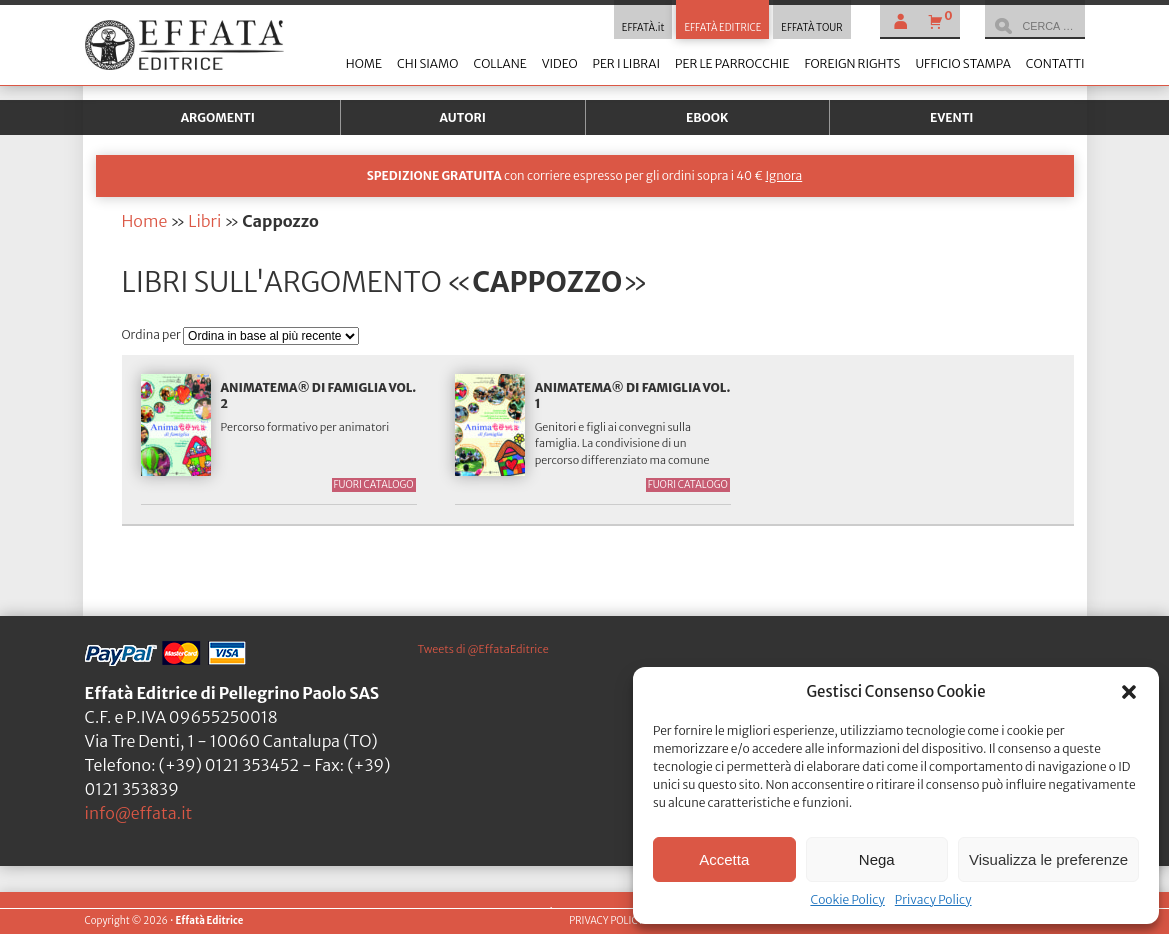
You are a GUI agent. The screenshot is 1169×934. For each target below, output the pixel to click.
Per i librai (626, 63)
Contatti (1055, 63)
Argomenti (218, 117)
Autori (463, 117)
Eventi (952, 117)
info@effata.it (139, 813)
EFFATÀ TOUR (811, 28)
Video (560, 63)
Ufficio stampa (962, 63)
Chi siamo (427, 63)
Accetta (724, 859)
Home (364, 63)
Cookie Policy (847, 899)
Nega (877, 859)
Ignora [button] (783, 175)
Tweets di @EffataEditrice (483, 649)
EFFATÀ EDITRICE (722, 28)
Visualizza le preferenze (1048, 859)
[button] (1129, 692)
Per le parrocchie (732, 63)
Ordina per (153, 334)
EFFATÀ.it (643, 28)
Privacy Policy (933, 899)
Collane (499, 63)
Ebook (707, 117)
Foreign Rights (852, 63)
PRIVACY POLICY (606, 921)
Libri (204, 221)
